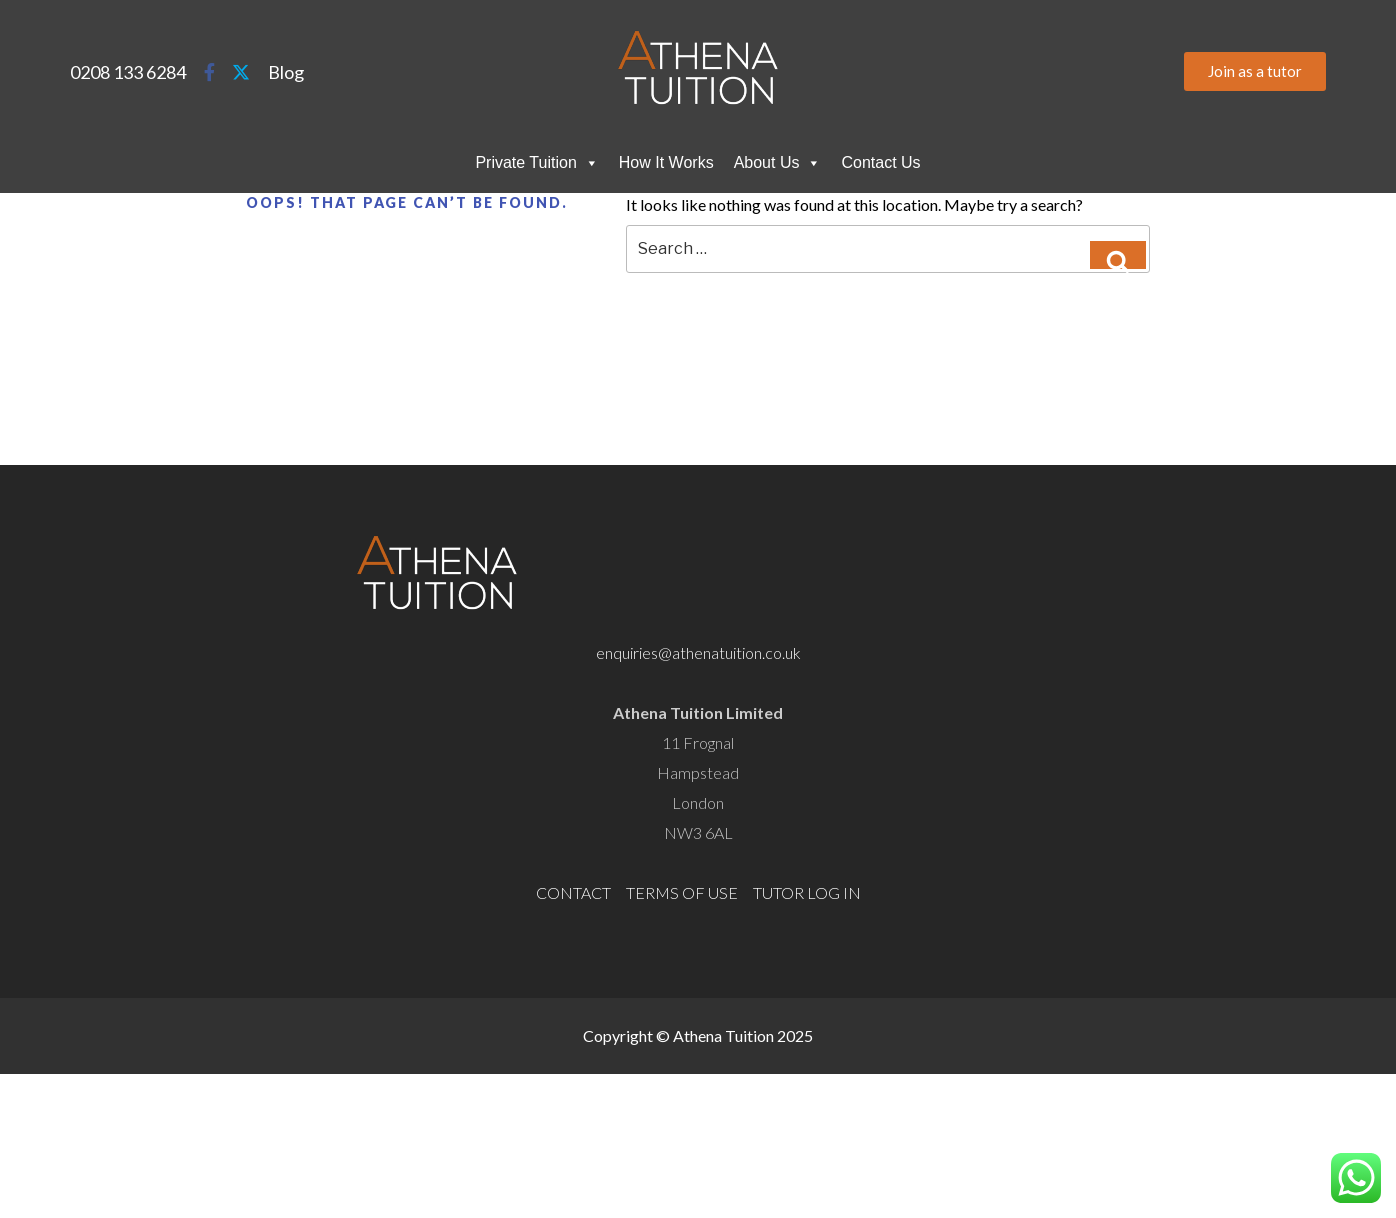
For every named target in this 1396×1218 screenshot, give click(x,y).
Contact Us (880, 162)
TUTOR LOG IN (807, 892)
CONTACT (573, 892)
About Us (778, 163)
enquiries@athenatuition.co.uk (698, 652)
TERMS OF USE (682, 892)
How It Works (666, 162)
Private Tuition (536, 163)
